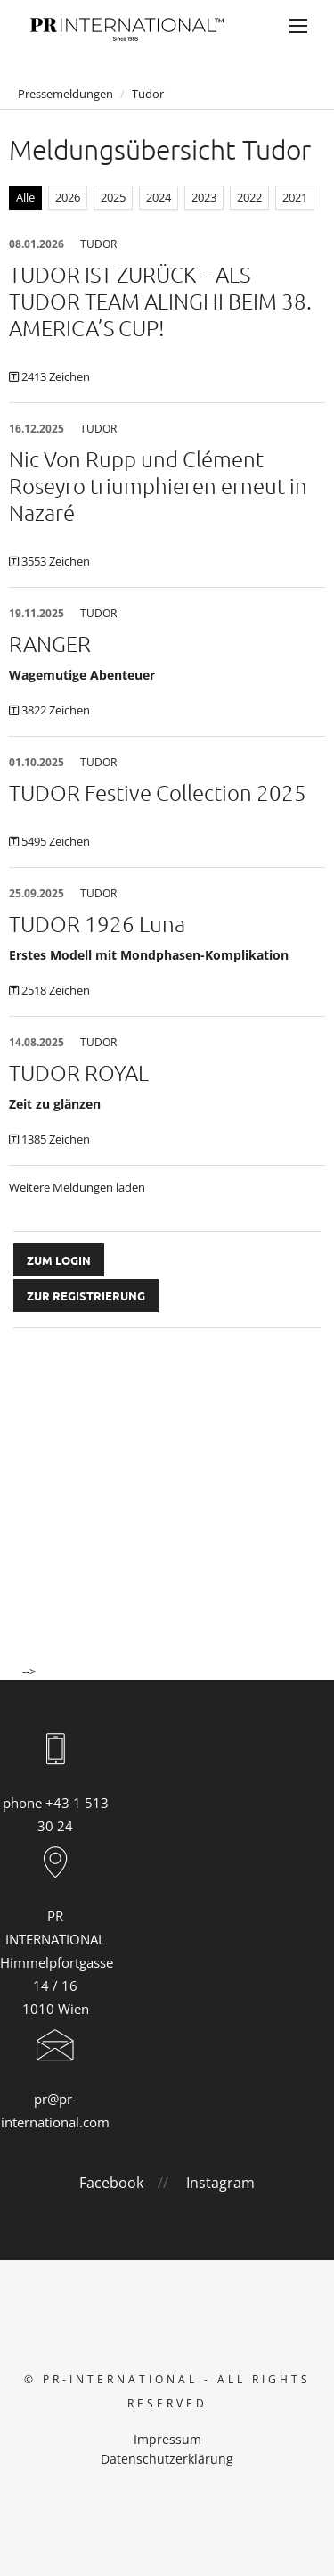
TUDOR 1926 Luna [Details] (97, 923)
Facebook (111, 2182)
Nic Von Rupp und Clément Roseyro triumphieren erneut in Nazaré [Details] (158, 485)
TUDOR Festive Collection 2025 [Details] (157, 792)
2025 (113, 197)
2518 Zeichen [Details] (55, 990)
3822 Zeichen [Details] (55, 710)
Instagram (220, 2182)
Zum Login (59, 1259)
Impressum (167, 2439)
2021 (294, 197)
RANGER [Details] (50, 643)
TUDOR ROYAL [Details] (79, 1072)
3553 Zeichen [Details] (55, 561)
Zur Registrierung (86, 1295)
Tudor (148, 94)
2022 (249, 197)
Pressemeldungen (65, 94)
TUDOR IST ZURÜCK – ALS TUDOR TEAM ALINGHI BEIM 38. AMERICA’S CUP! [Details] (160, 300)
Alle (25, 197)
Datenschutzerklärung (167, 2458)
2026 (67, 197)
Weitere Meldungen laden (77, 1187)
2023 (203, 197)
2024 (158, 197)
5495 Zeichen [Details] (55, 841)
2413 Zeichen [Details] (55, 376)
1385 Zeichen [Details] (55, 1139)
